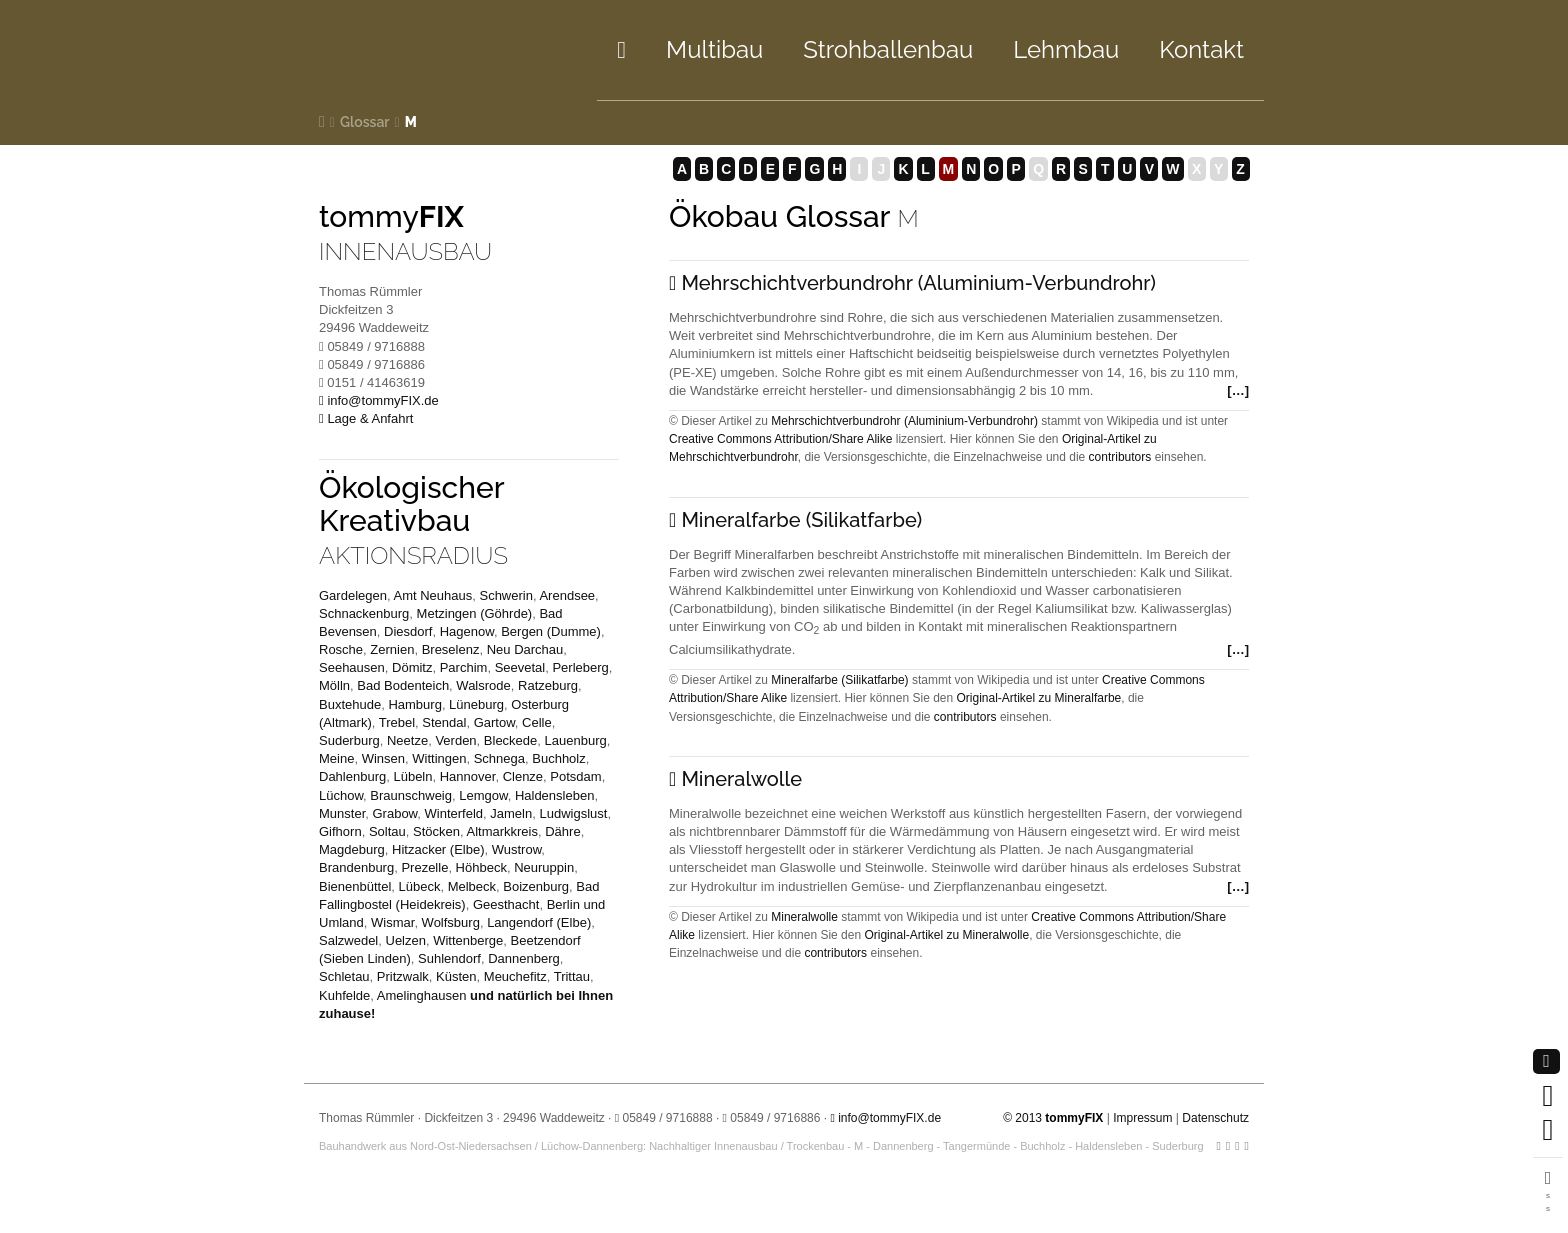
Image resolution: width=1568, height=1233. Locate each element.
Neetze (407, 740)
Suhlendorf (449, 958)
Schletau (344, 976)
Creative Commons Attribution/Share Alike (780, 439)
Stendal (444, 722)
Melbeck (472, 886)
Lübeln (412, 776)
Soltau (387, 831)
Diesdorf (408, 631)
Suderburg (349, 740)
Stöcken (436, 831)
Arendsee (567, 595)
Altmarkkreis (502, 831)
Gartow (494, 722)
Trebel (397, 722)
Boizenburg (536, 886)
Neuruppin (544, 867)
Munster (342, 813)
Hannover (468, 776)
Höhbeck (481, 867)
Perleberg (580, 667)
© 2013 (1053, 1118)
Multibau (714, 49)
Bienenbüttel (355, 886)
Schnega (499, 758)
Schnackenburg (364, 613)
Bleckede (510, 740)
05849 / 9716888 (667, 1118)
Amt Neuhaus (432, 595)
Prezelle (424, 867)
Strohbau (888, 49)
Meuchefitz (515, 976)
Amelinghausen (422, 995)
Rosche (341, 649)
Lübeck (420, 886)
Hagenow (467, 631)
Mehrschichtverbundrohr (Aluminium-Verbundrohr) (904, 421)
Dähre (562, 831)
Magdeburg (352, 849)
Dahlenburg (352, 776)
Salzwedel (348, 940)
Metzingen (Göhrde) (475, 613)
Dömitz (412, 667)
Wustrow (517, 849)
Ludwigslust (573, 813)
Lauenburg (576, 740)
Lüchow (341, 795)
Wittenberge (468, 940)
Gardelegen (353, 595)
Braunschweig (411, 795)
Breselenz (451, 649)
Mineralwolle (804, 917)
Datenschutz (1215, 1118)
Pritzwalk (403, 976)
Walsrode (483, 685)
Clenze (523, 776)
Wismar (392, 922)
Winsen (383, 758)
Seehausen (352, 667)
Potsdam (575, 776)
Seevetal (520, 667)
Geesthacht (506, 904)
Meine (336, 758)
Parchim (464, 667)
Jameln (511, 813)
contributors (1120, 457)
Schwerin (505, 595)
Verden (455, 740)
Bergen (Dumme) (551, 631)
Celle (537, 722)
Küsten (456, 976)
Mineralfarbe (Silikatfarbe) (839, 680)
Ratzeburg (548, 685)
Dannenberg (524, 958)
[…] (1236, 390)
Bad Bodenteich (403, 685)
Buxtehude (350, 704)
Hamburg (414, 704)
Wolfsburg (451, 922)
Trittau (572, 976)
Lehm (1066, 49)
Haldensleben (555, 795)
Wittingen (439, 758)
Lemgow (483, 795)
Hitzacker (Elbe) (438, 849)
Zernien (392, 649)
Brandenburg (356, 867)
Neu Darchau (525, 649)
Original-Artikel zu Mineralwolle (946, 935)
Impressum (1142, 1118)
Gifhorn (340, 831)
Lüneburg (476, 704)
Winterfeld (454, 813)
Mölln (334, 685)
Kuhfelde (344, 995)
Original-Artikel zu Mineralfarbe (1039, 698)
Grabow (394, 813)
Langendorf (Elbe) (539, 922)
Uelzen (406, 940)
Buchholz (558, 758)
